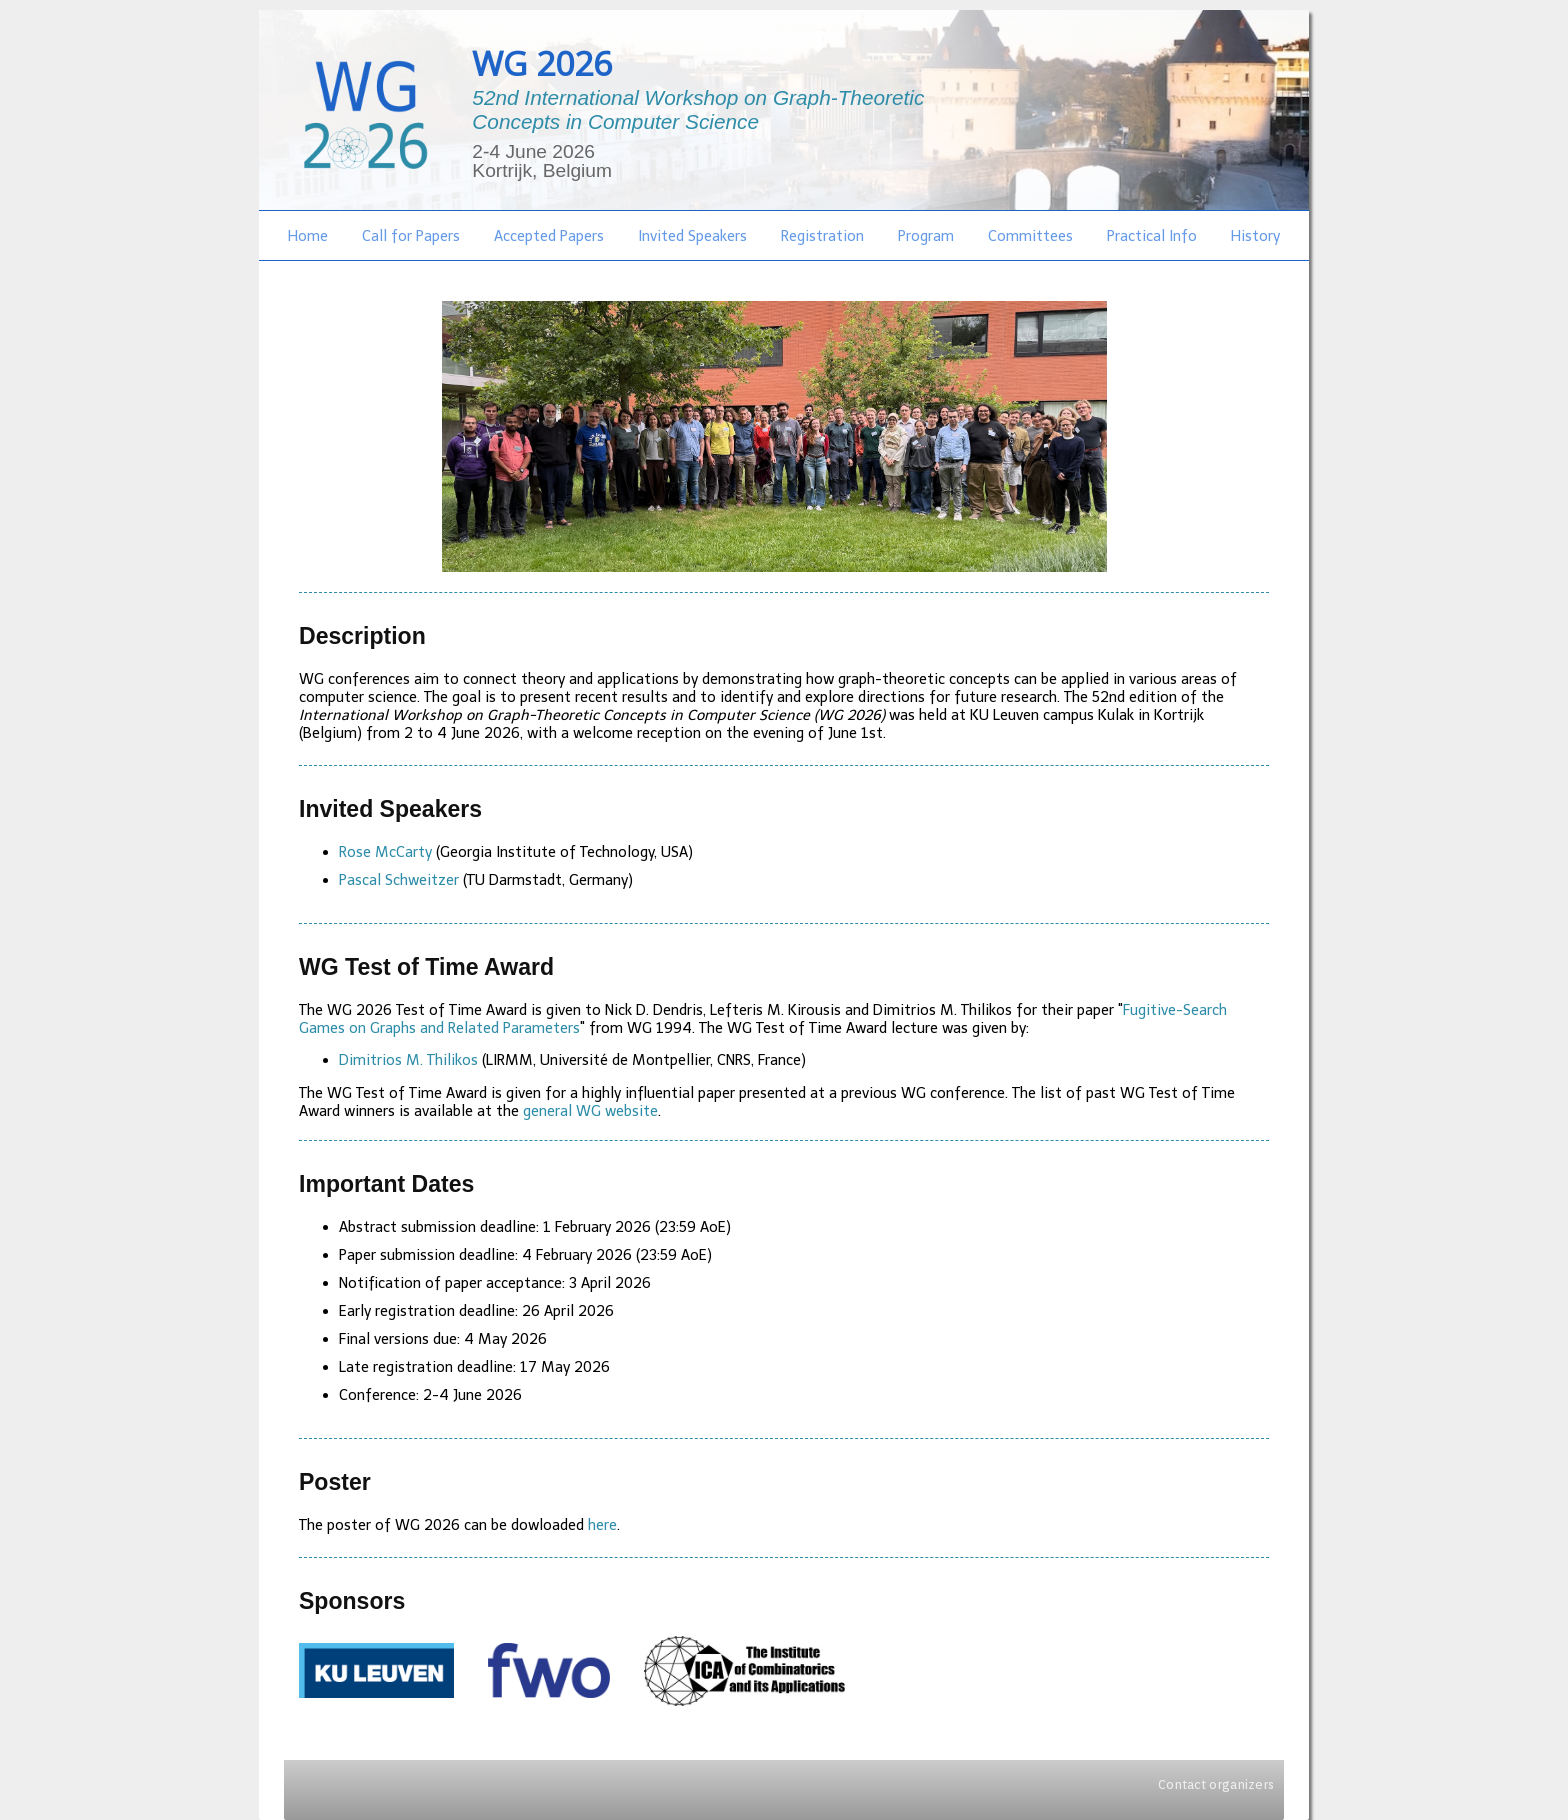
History (1255, 236)
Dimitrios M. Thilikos (408, 1060)
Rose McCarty (385, 852)
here (602, 1525)
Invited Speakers (692, 236)
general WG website (590, 1111)
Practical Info (1152, 236)
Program (926, 236)
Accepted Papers (549, 236)
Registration (822, 236)
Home (308, 236)
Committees (1030, 236)
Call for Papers (411, 236)
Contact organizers (1216, 1784)
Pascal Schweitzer (399, 880)
